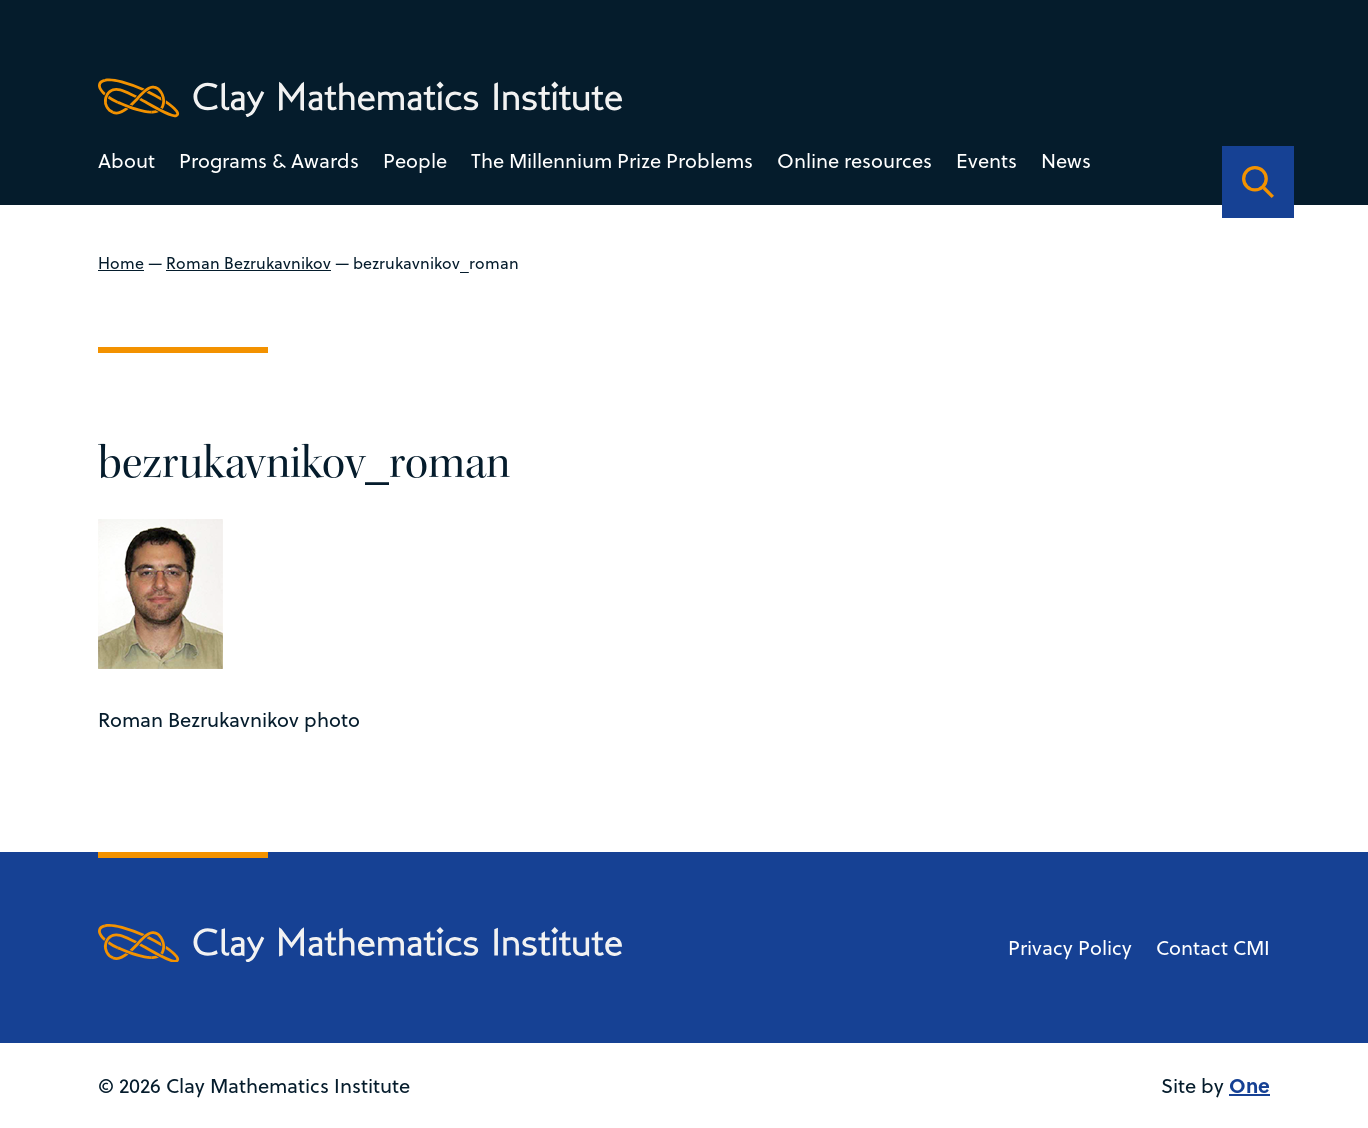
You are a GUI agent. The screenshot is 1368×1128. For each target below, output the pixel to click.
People (415, 160)
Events (986, 160)
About (126, 160)
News (1066, 160)
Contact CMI (1213, 947)
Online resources (854, 160)
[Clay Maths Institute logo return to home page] (360, 98)
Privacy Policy (1070, 947)
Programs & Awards (269, 160)
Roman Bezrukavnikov (248, 263)
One (1249, 1084)
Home (121, 263)
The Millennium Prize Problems (612, 160)
